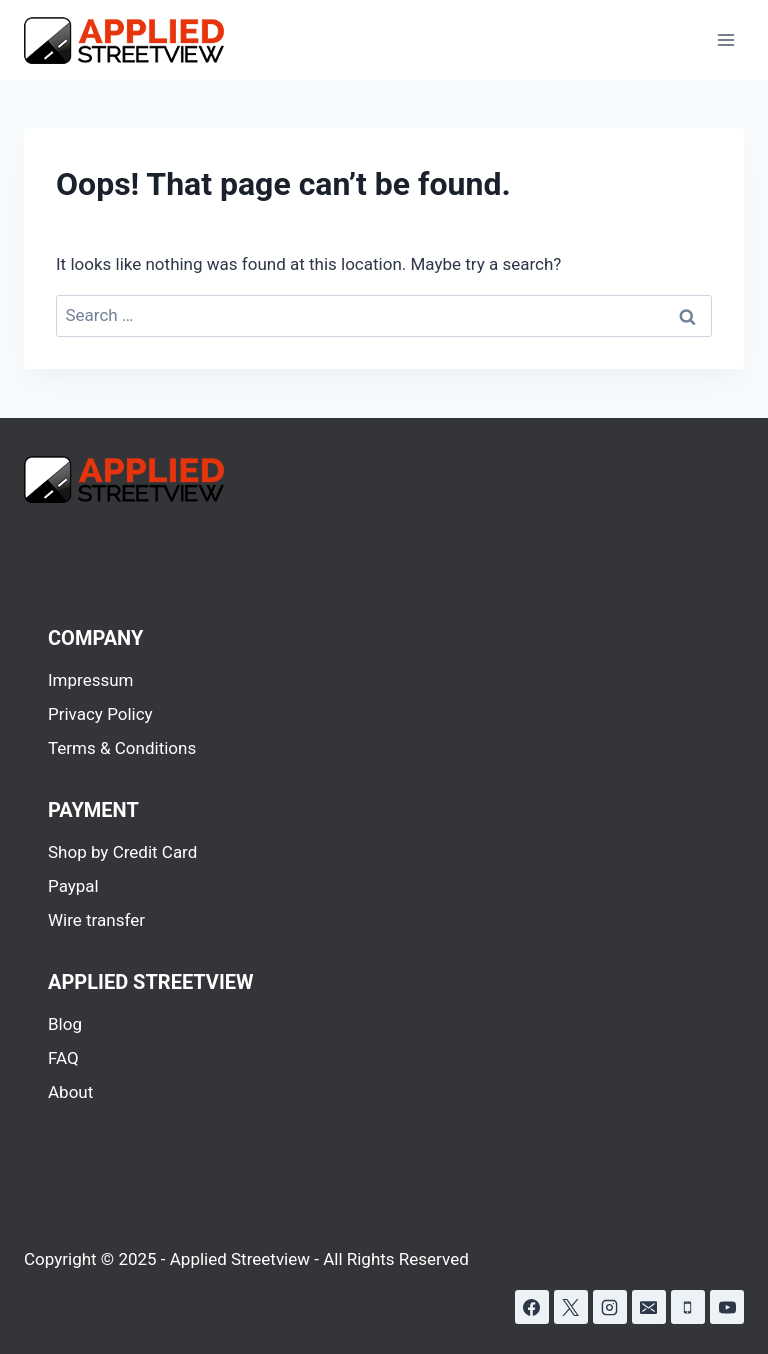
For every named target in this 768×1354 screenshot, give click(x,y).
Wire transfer (96, 920)
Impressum (91, 680)
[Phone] (688, 1307)
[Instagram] (610, 1307)
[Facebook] (532, 1307)
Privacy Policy (100, 714)
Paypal (73, 886)
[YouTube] (727, 1307)
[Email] (649, 1307)
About (70, 1092)
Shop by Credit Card (122, 852)
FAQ (63, 1058)
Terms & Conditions (122, 748)
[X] (571, 1307)
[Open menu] (725, 39)
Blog (65, 1024)
